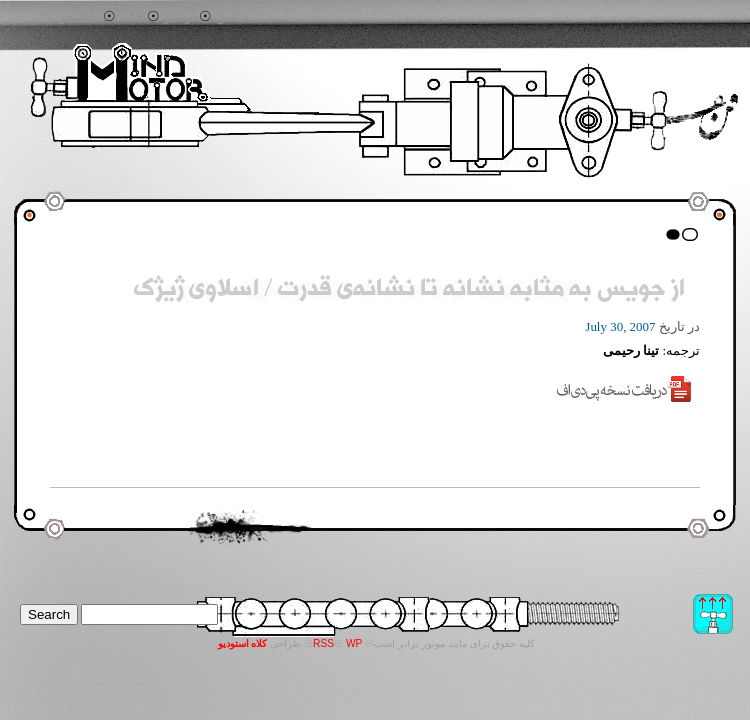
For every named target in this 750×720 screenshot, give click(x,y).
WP (354, 643)
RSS (323, 643)
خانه (131, 17)
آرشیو (180, 17)
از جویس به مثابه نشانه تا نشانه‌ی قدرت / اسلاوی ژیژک (409, 290)
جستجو (79, 17)
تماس (232, 17)
